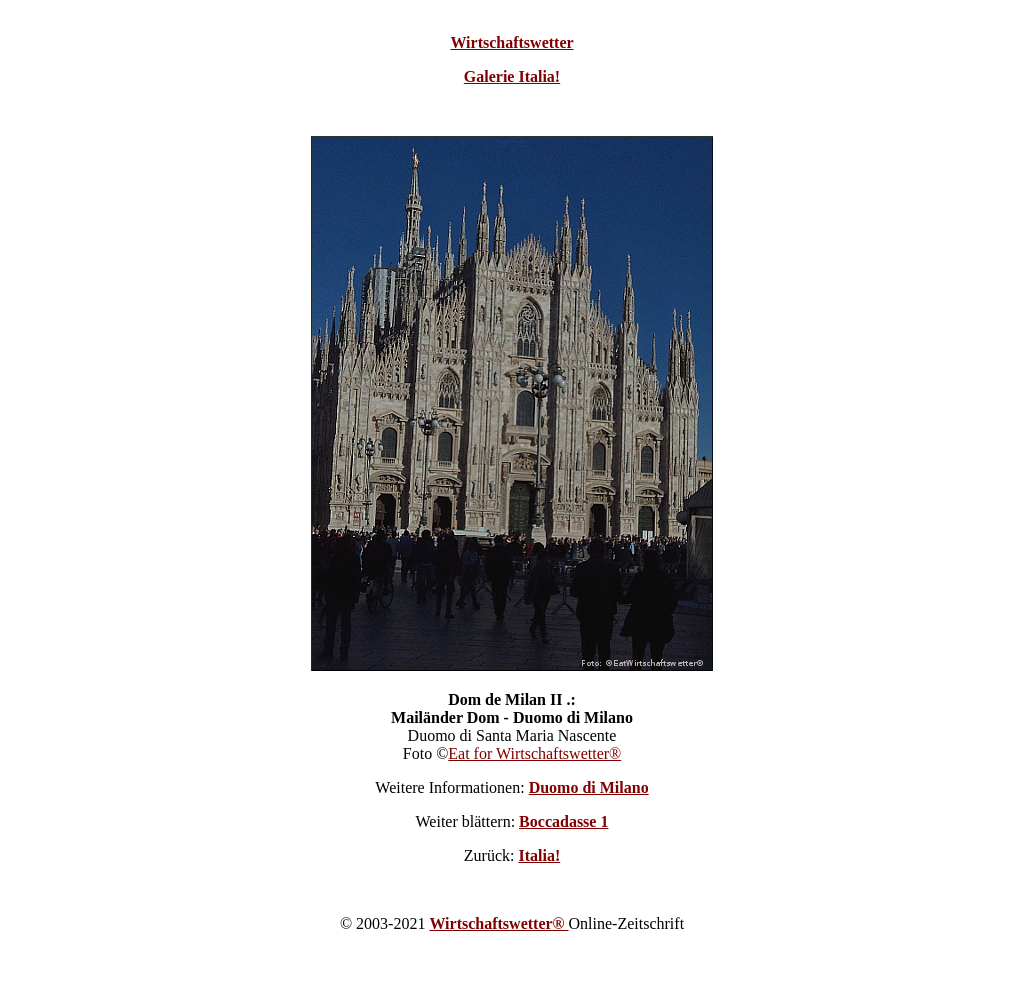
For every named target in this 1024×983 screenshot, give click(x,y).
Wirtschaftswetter (511, 42)
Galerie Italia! (512, 76)
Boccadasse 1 (563, 821)
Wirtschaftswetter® (498, 923)
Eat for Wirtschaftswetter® (534, 753)
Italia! (539, 855)
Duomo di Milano (589, 787)
